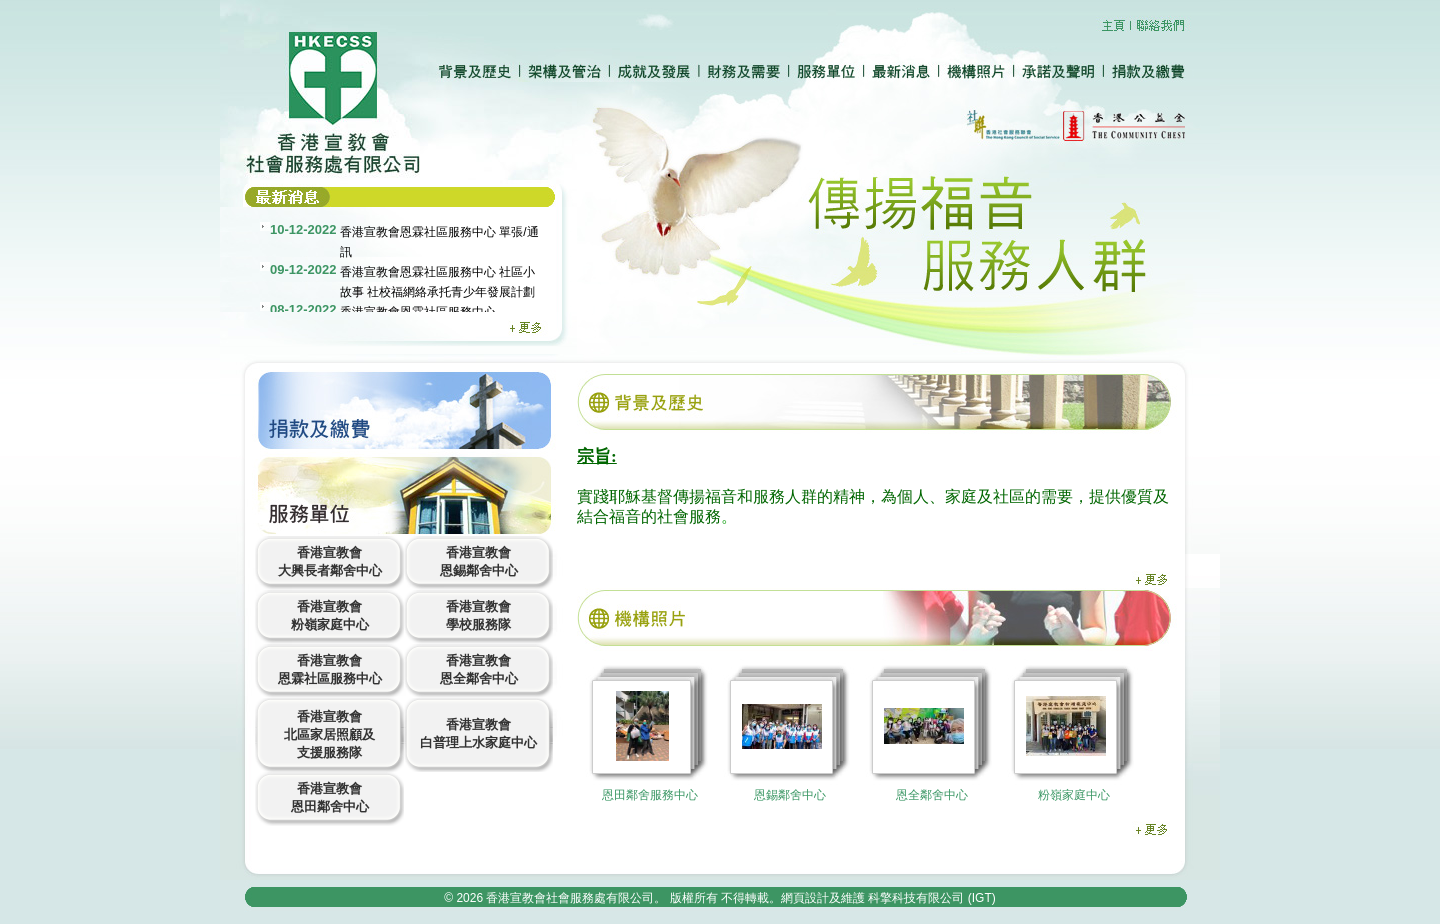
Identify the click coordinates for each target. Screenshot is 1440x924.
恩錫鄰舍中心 (790, 795)
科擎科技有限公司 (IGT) (931, 898)
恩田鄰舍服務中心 (650, 795)
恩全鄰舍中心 (932, 795)
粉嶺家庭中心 (1074, 795)
